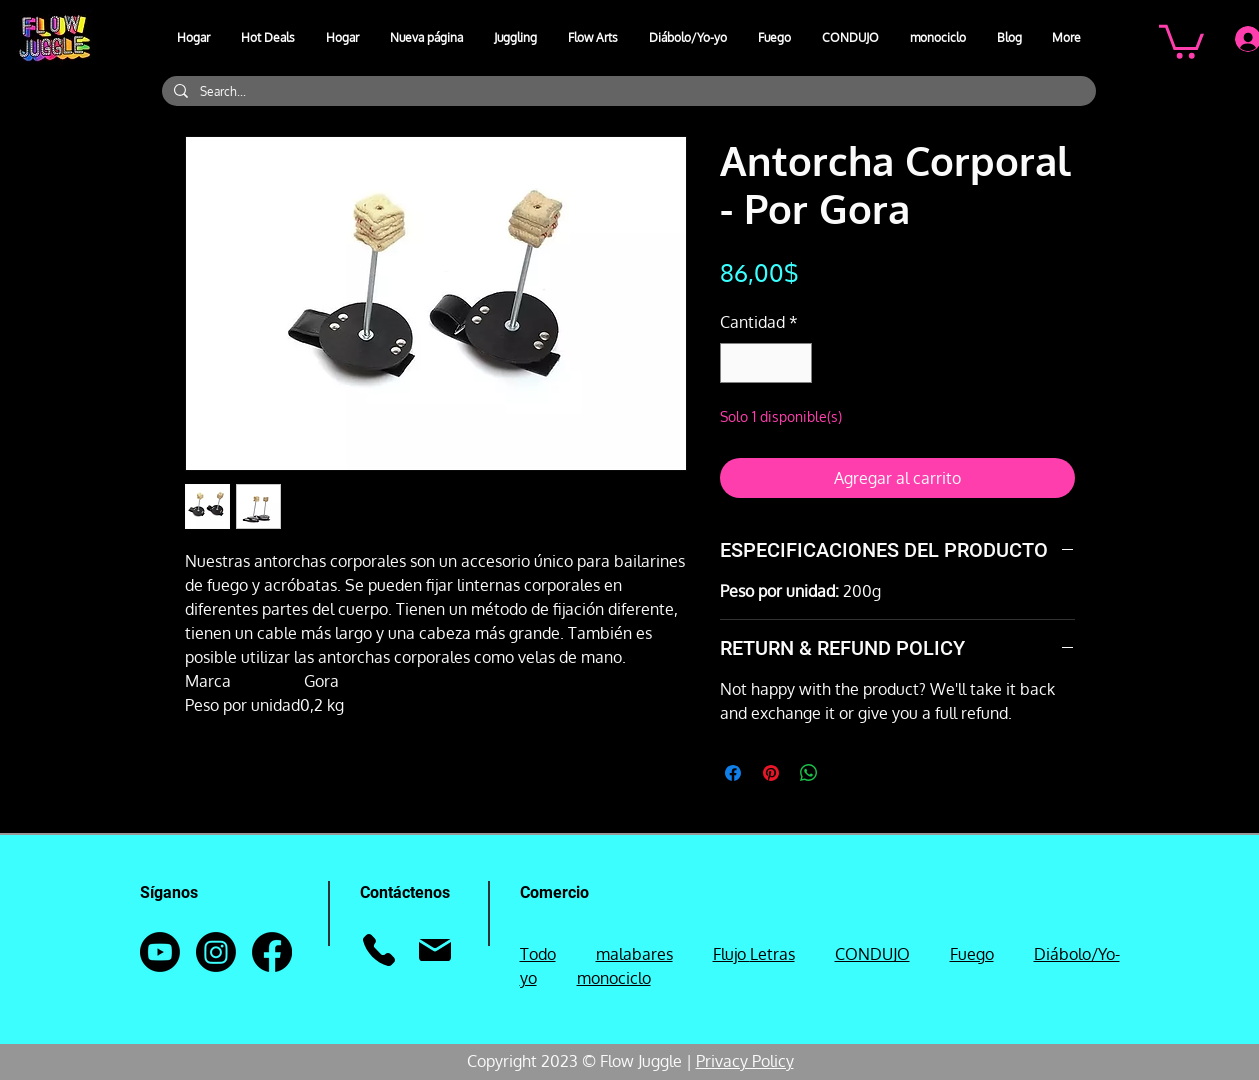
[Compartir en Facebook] (733, 773)
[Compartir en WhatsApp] (809, 773)
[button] (516, 38)
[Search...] (627, 91)
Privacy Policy (745, 1061)
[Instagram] (216, 952)
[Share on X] (847, 773)
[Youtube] (160, 952)
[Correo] (435, 950)
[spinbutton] (766, 363)
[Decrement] (737, 363)
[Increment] (795, 363)
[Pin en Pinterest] (771, 773)
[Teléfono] (379, 950)
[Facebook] (272, 952)
